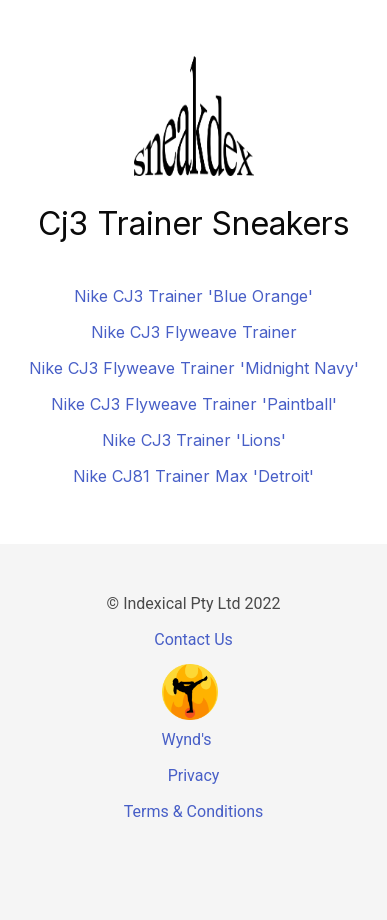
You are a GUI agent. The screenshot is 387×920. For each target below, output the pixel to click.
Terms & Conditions (194, 811)
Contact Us (193, 639)
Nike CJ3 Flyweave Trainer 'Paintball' (194, 404)
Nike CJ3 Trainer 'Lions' (194, 440)
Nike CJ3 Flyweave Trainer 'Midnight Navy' (194, 368)
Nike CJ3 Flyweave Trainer (194, 332)
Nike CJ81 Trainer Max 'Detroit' (193, 476)
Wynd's (187, 739)
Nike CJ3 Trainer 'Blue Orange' (193, 296)
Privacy (194, 775)
